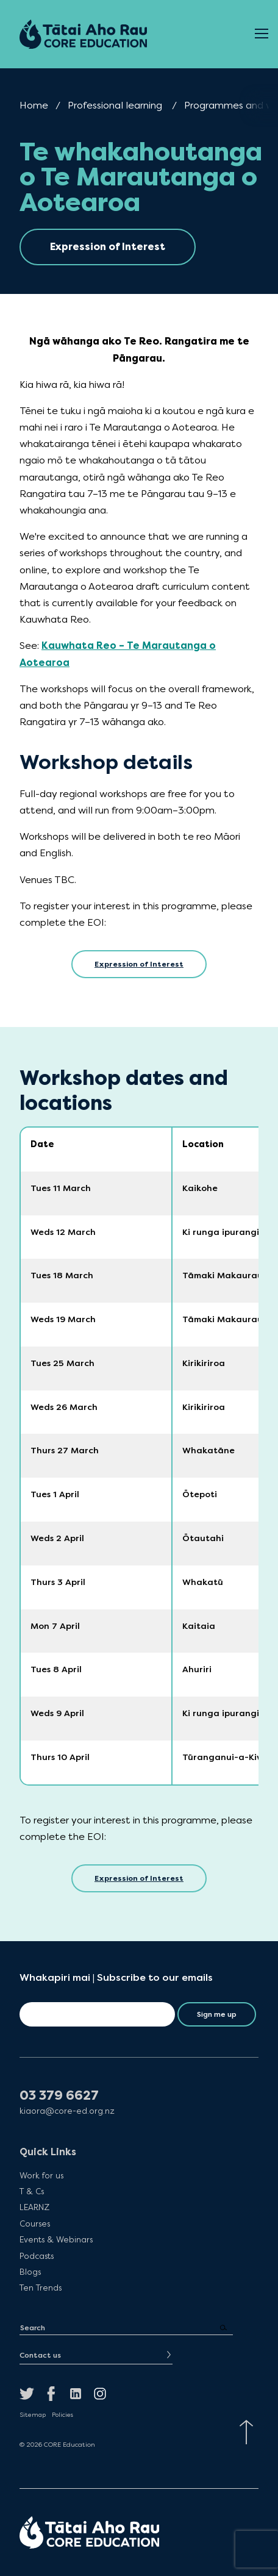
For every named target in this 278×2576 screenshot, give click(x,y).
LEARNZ (34, 2207)
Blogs (30, 2271)
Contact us (40, 2355)
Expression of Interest (139, 964)
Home (34, 105)
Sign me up (217, 2014)
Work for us (41, 2175)
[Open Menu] (261, 34)
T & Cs (32, 2191)
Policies (62, 2415)
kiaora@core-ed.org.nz (67, 2111)
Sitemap (33, 2415)
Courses (35, 2223)
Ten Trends (41, 2287)
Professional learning (115, 105)
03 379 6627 (59, 2096)
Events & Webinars (56, 2239)
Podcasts (37, 2256)
